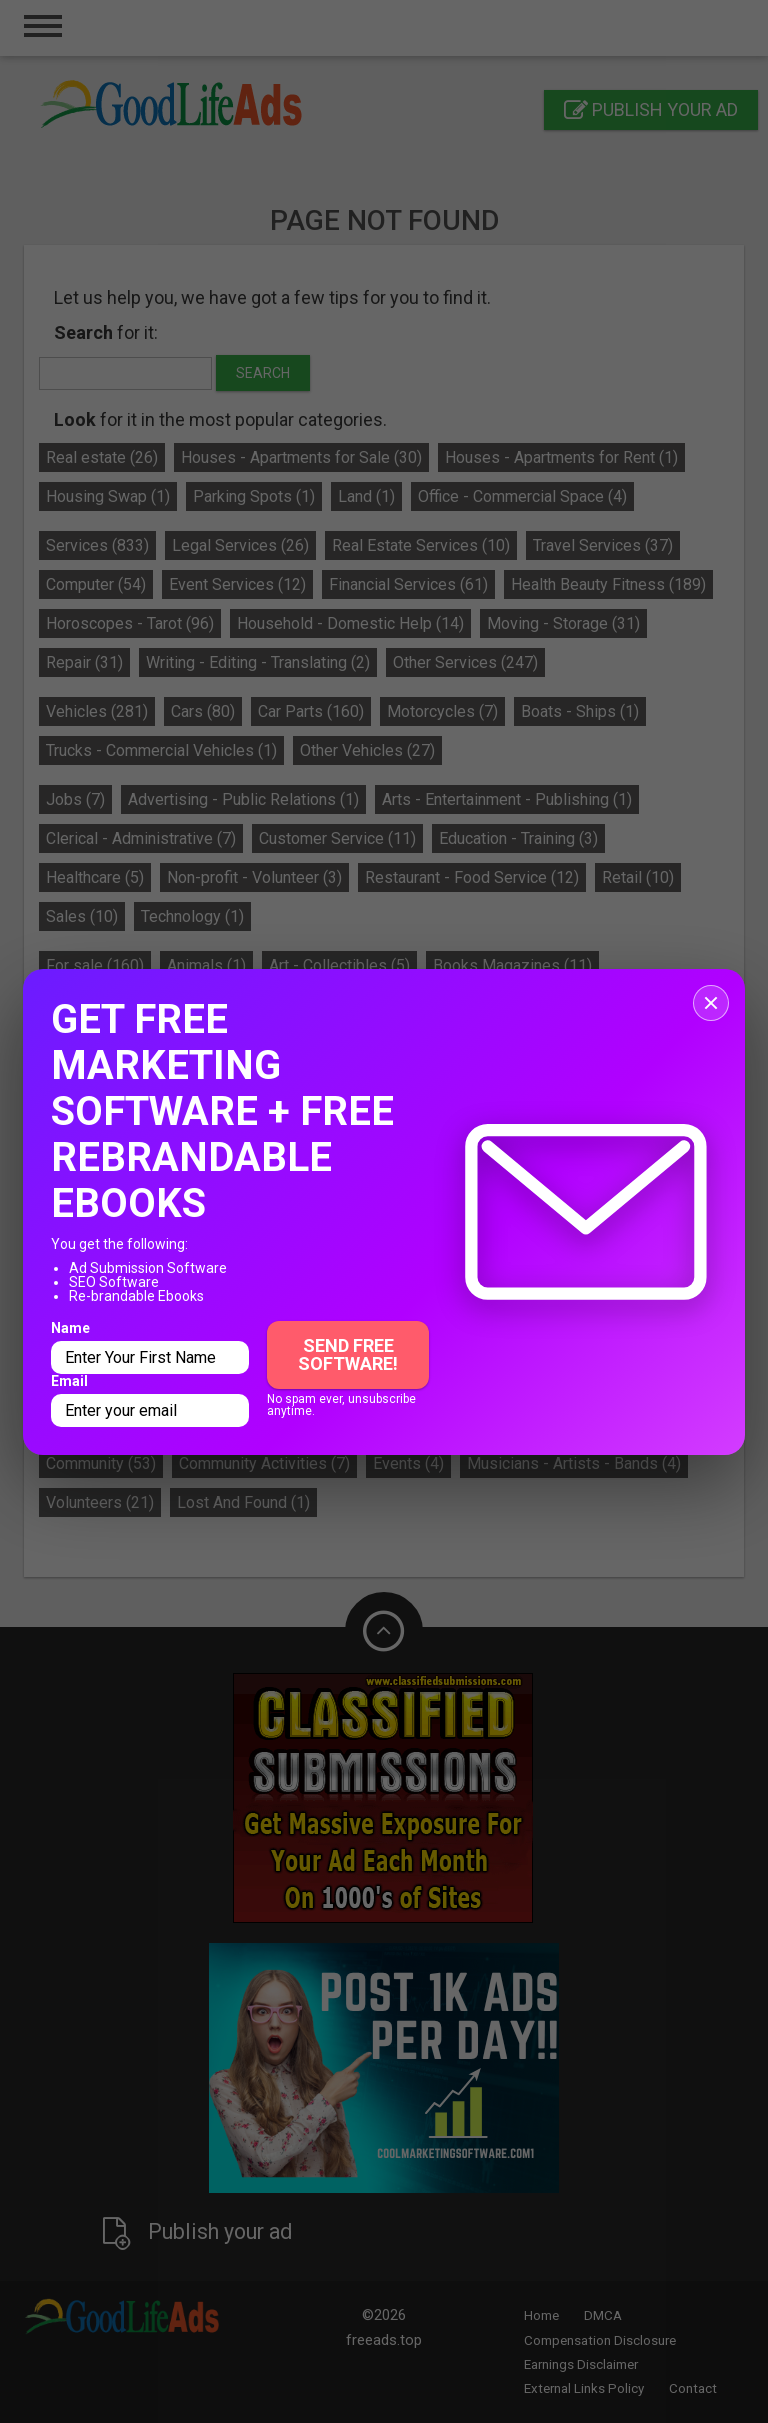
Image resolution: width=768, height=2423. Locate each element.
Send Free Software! (348, 1354)
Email (69, 1381)
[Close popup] (711, 1003)
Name (70, 1328)
